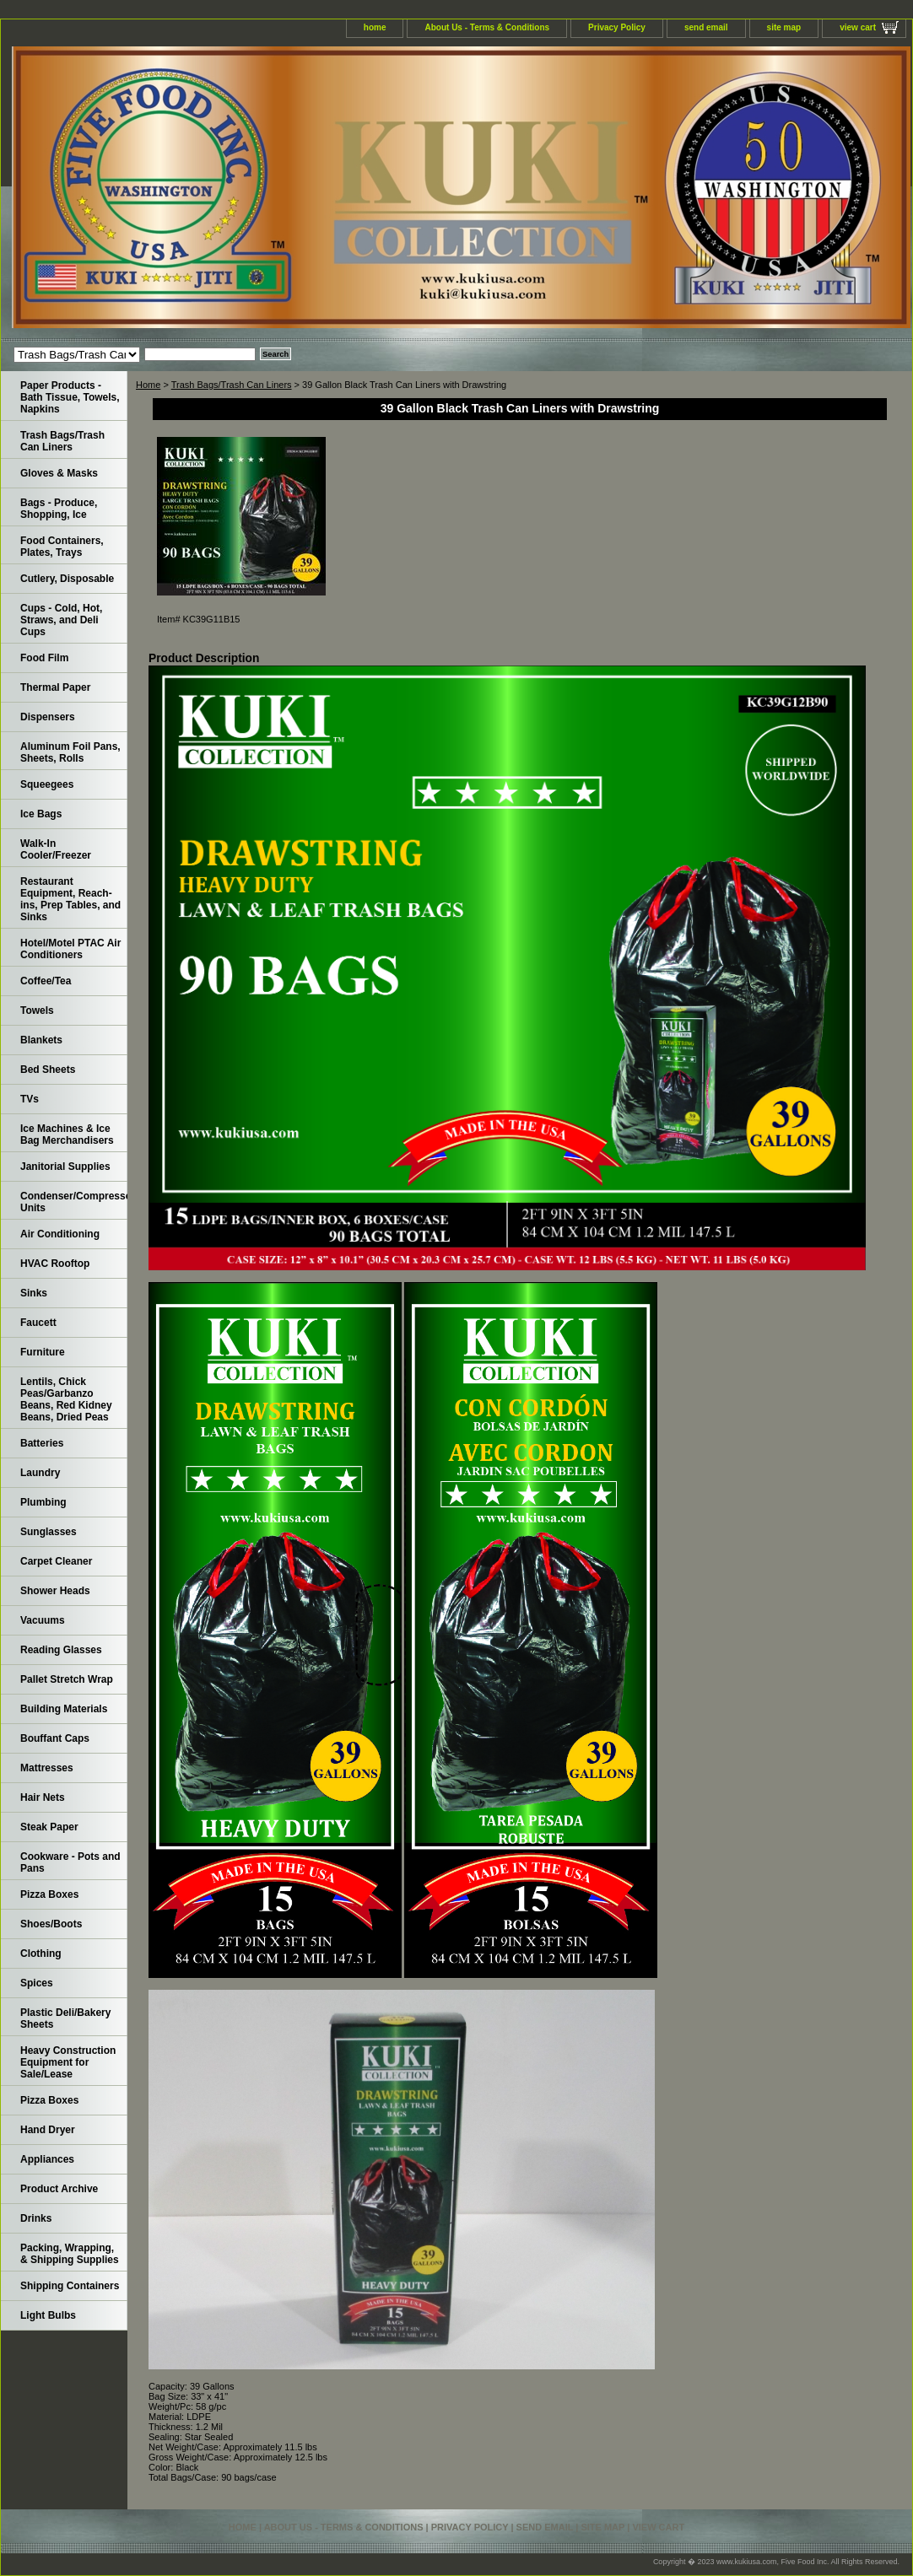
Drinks (35, 2218)
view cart (858, 27)
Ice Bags (41, 814)
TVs (29, 1099)
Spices (36, 1983)
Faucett (38, 1322)
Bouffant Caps (54, 1738)
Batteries (41, 1443)
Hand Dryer (47, 2130)
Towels (37, 1010)
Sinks (33, 1293)
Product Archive (59, 2189)
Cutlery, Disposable (67, 579)
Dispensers (47, 717)
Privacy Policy (617, 27)
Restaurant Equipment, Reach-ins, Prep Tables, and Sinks (70, 899)
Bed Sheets (47, 1069)
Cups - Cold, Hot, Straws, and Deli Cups (61, 620)
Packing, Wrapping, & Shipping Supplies (69, 2254)
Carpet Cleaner (56, 1561)
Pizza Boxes (49, 1894)
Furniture (42, 1352)
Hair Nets (42, 1797)
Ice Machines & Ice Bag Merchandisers (67, 1134)
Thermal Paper (55, 687)
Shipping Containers (69, 2286)
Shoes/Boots (51, 1924)
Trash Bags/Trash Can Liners (231, 385)
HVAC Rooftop (54, 1263)
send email (706, 27)
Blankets (41, 1040)
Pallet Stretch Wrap (66, 1679)
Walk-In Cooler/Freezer (55, 849)
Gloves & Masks (59, 473)
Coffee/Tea (45, 981)
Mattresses (46, 1768)
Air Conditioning (60, 1234)
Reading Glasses (61, 1650)
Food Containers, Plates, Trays (62, 546)
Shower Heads (55, 1591)
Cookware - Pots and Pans (70, 1862)
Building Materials (63, 1709)
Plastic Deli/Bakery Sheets (65, 2018)
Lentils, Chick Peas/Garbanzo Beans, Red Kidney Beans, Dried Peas (66, 1399)
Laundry (40, 1473)
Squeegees (46, 784)
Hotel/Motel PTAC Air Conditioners (70, 949)
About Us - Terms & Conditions (486, 27)
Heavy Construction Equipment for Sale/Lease (68, 2062)
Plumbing (43, 1502)
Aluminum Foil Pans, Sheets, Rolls (70, 752)
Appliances (47, 2159)
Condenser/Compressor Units (73, 1202)
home (375, 27)
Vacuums (42, 1620)
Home (148, 385)
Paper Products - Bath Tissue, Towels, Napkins (70, 397)
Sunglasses (48, 1532)
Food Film (44, 658)
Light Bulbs (48, 2315)
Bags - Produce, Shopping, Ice (58, 508)
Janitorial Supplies (65, 1166)
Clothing (41, 1953)
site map (784, 27)
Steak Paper (49, 1827)
